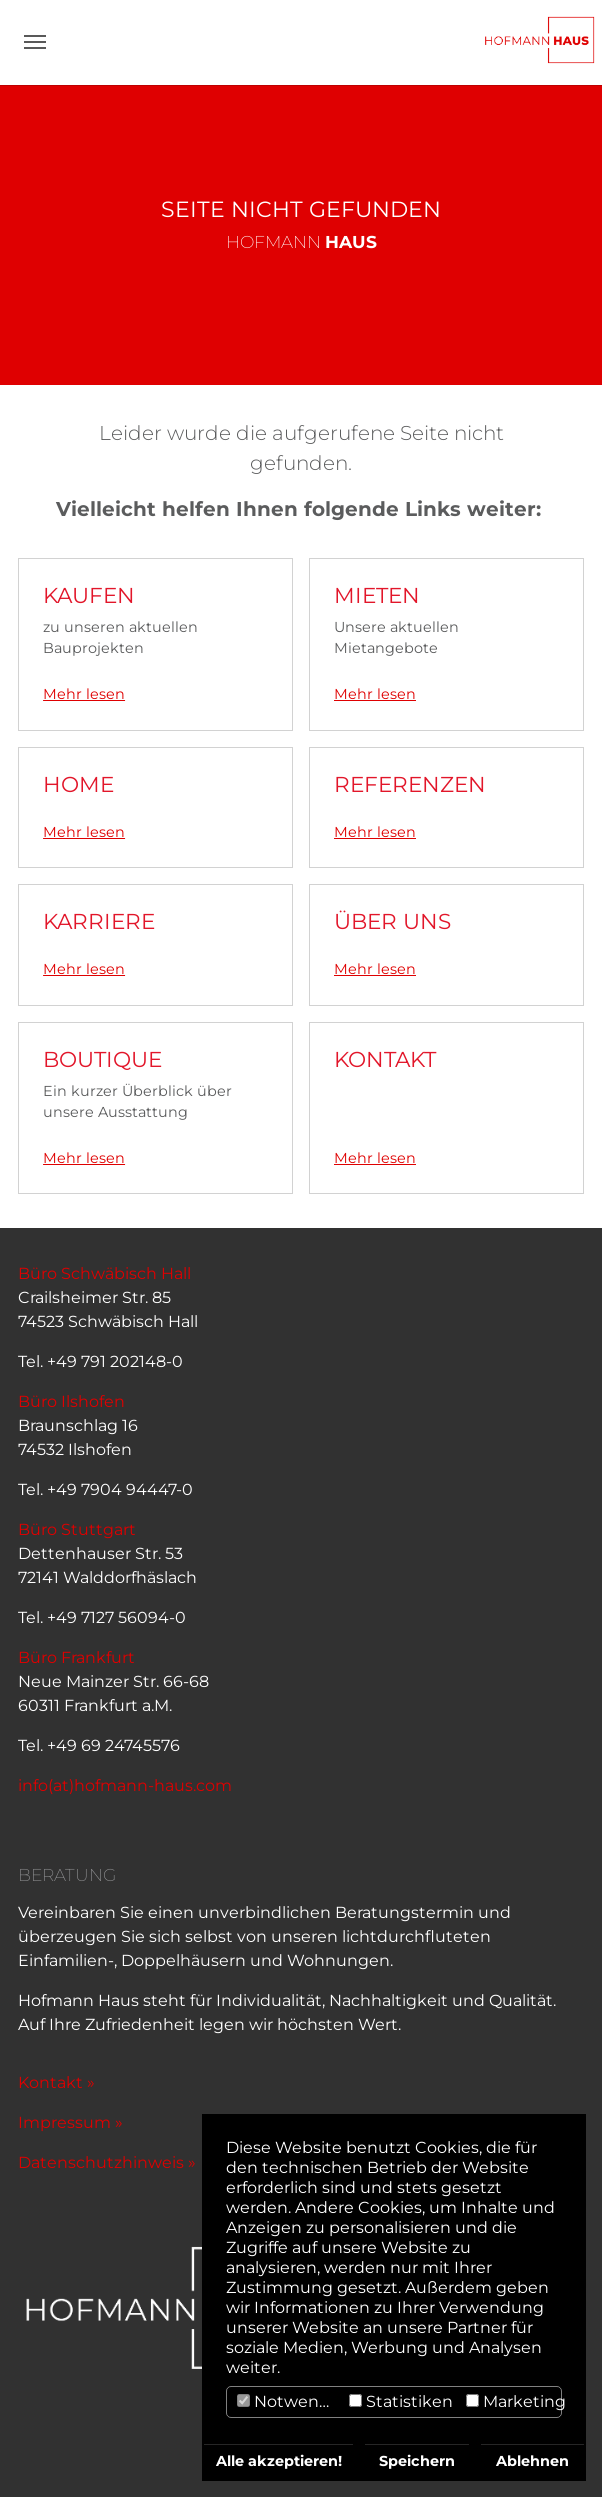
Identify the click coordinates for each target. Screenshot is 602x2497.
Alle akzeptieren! (279, 2461)
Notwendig (290, 2401)
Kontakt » (56, 2082)
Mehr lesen (84, 694)
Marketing (516, 2401)
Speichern (417, 2461)
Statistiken (401, 2401)
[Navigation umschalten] (35, 42)
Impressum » (70, 2122)
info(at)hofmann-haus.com (125, 1785)
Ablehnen (532, 2461)
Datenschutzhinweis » (107, 2162)
